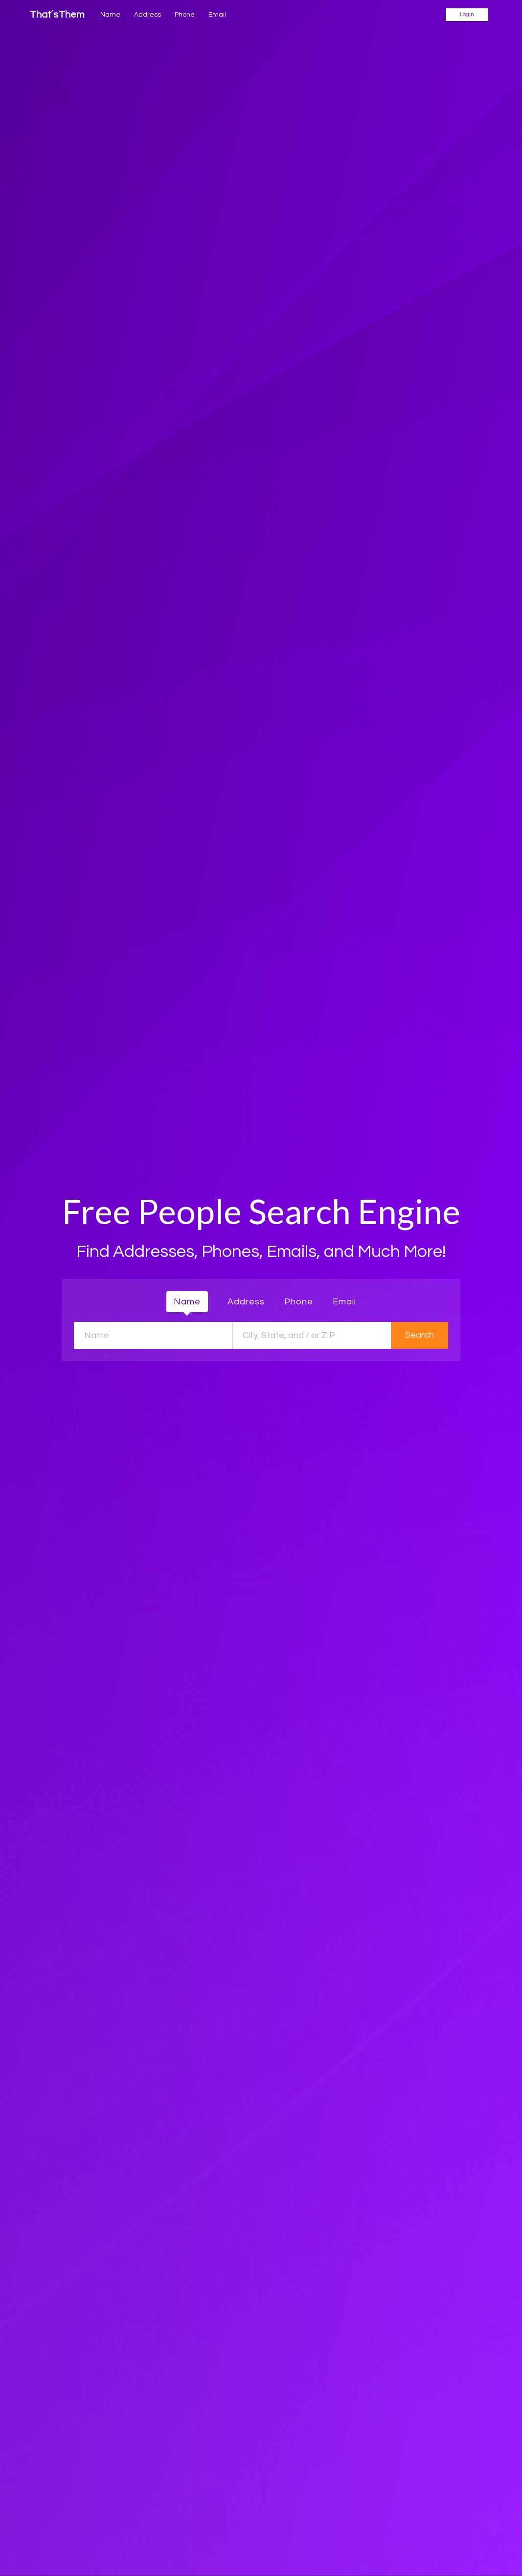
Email (217, 14)
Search (419, 1335)
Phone (185, 14)
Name (110, 14)
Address (147, 14)
